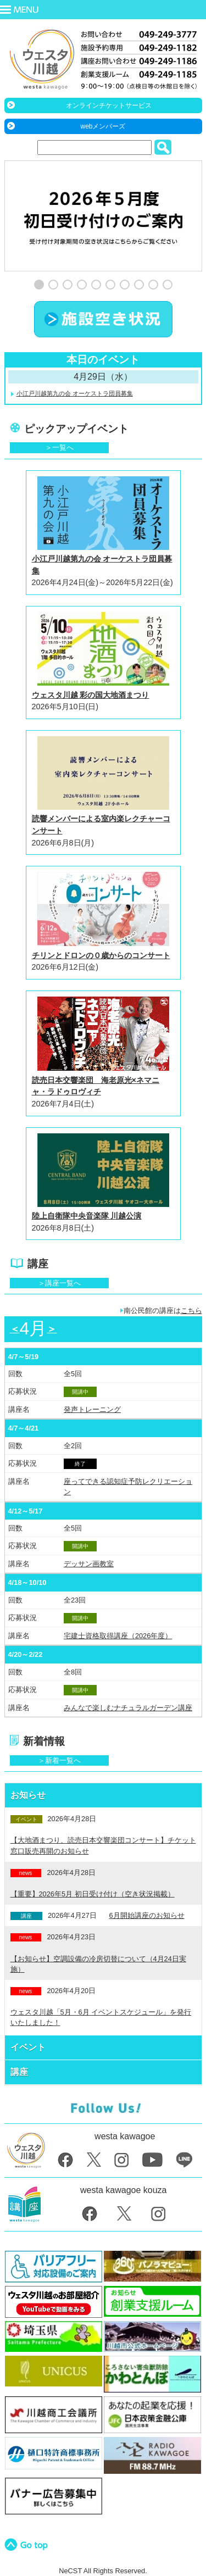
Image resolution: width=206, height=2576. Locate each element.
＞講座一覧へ (59, 1283)
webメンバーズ (102, 126)
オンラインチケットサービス (109, 105)
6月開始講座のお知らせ (147, 1915)
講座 (19, 2072)
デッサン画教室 (89, 1564)
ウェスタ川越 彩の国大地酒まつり (90, 695)
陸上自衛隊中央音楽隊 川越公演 (87, 1215)
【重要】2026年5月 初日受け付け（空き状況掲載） (92, 1894)
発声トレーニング (92, 1409)
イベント (28, 2047)
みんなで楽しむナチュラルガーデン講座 (128, 1708)
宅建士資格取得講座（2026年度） (118, 1636)
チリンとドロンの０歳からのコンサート (101, 955)
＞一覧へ (59, 447)
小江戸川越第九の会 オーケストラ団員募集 (74, 393)
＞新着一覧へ (59, 1760)
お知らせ (28, 1795)
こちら (191, 1310)
